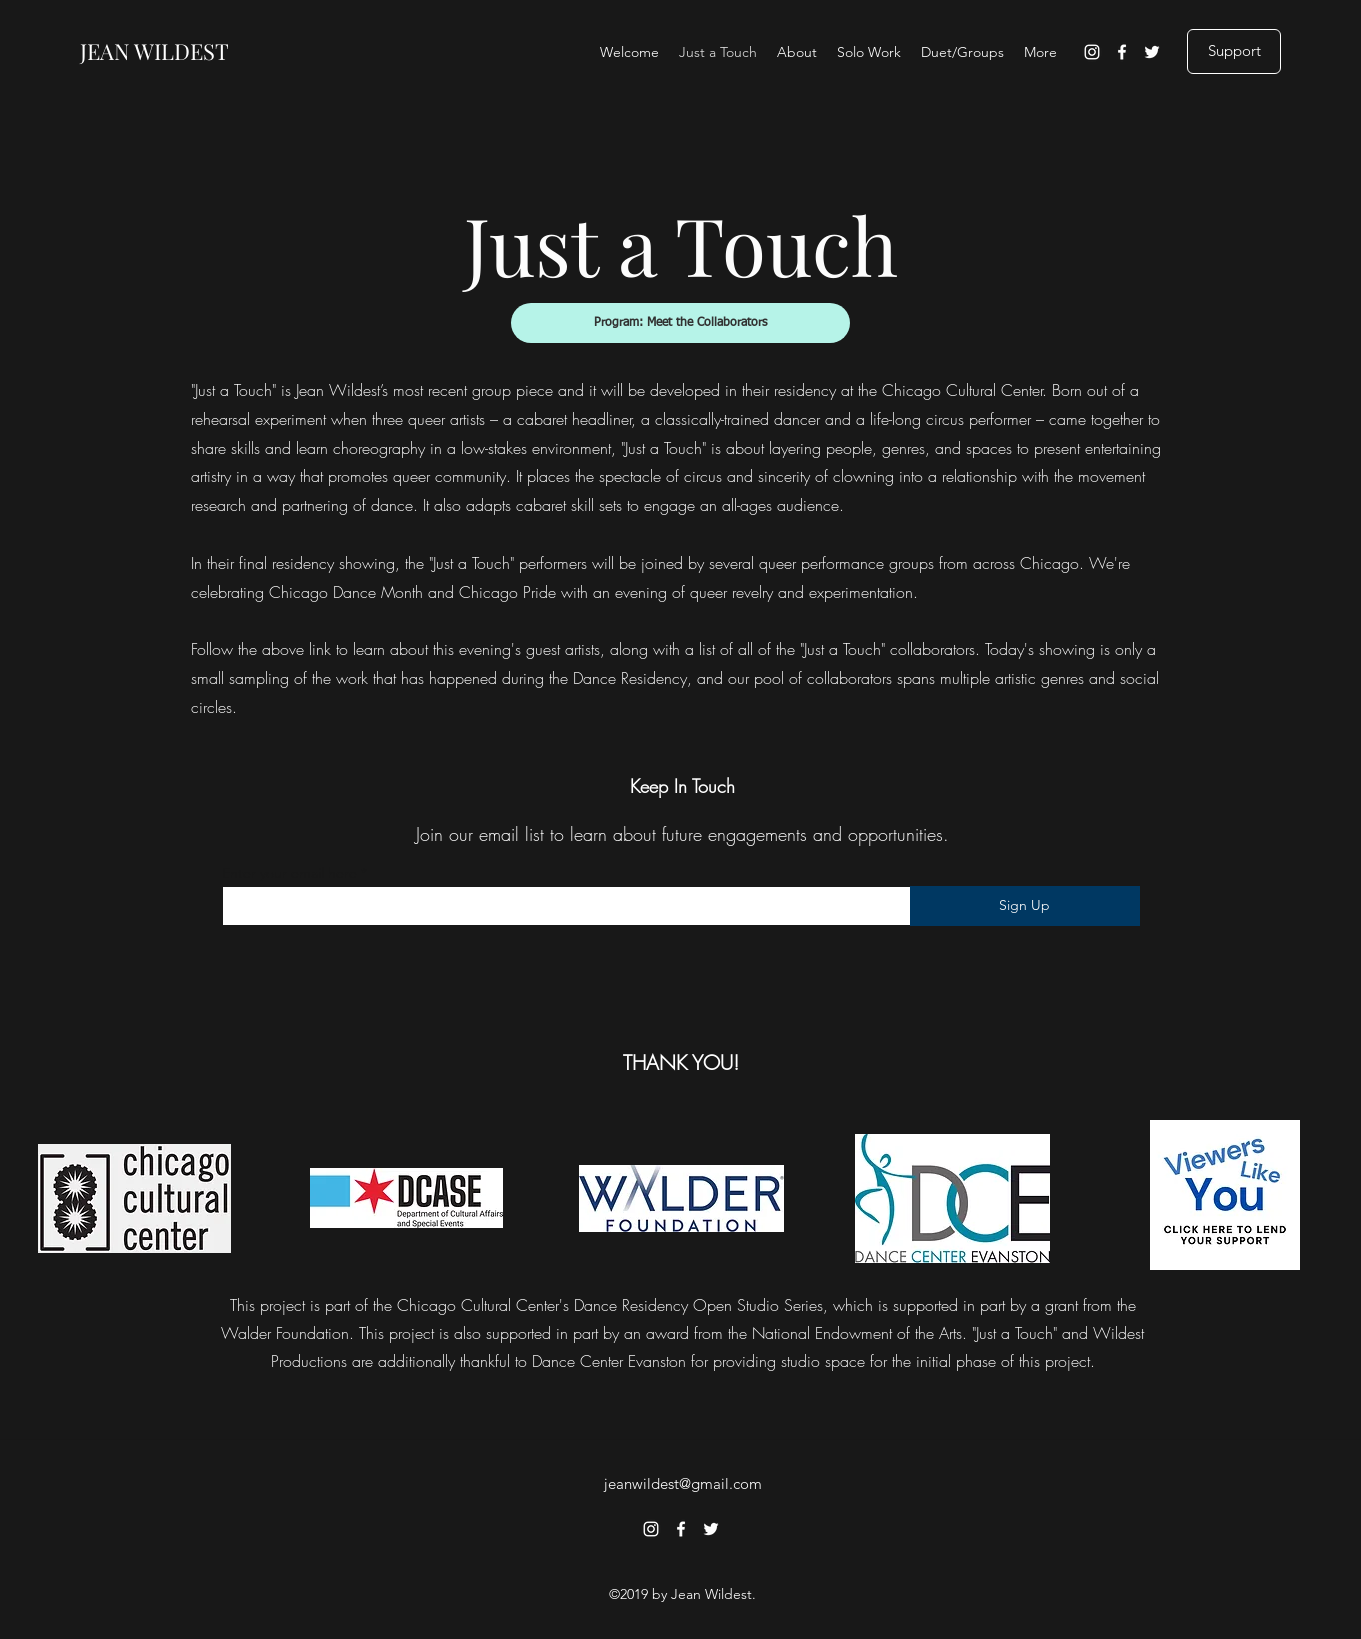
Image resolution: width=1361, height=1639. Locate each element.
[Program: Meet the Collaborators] (680, 323)
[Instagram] (1092, 52)
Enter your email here (289, 873)
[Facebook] (1122, 52)
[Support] (1234, 51)
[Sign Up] (1025, 906)
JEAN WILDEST (154, 51)
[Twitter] (1152, 52)
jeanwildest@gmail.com (683, 1483)
